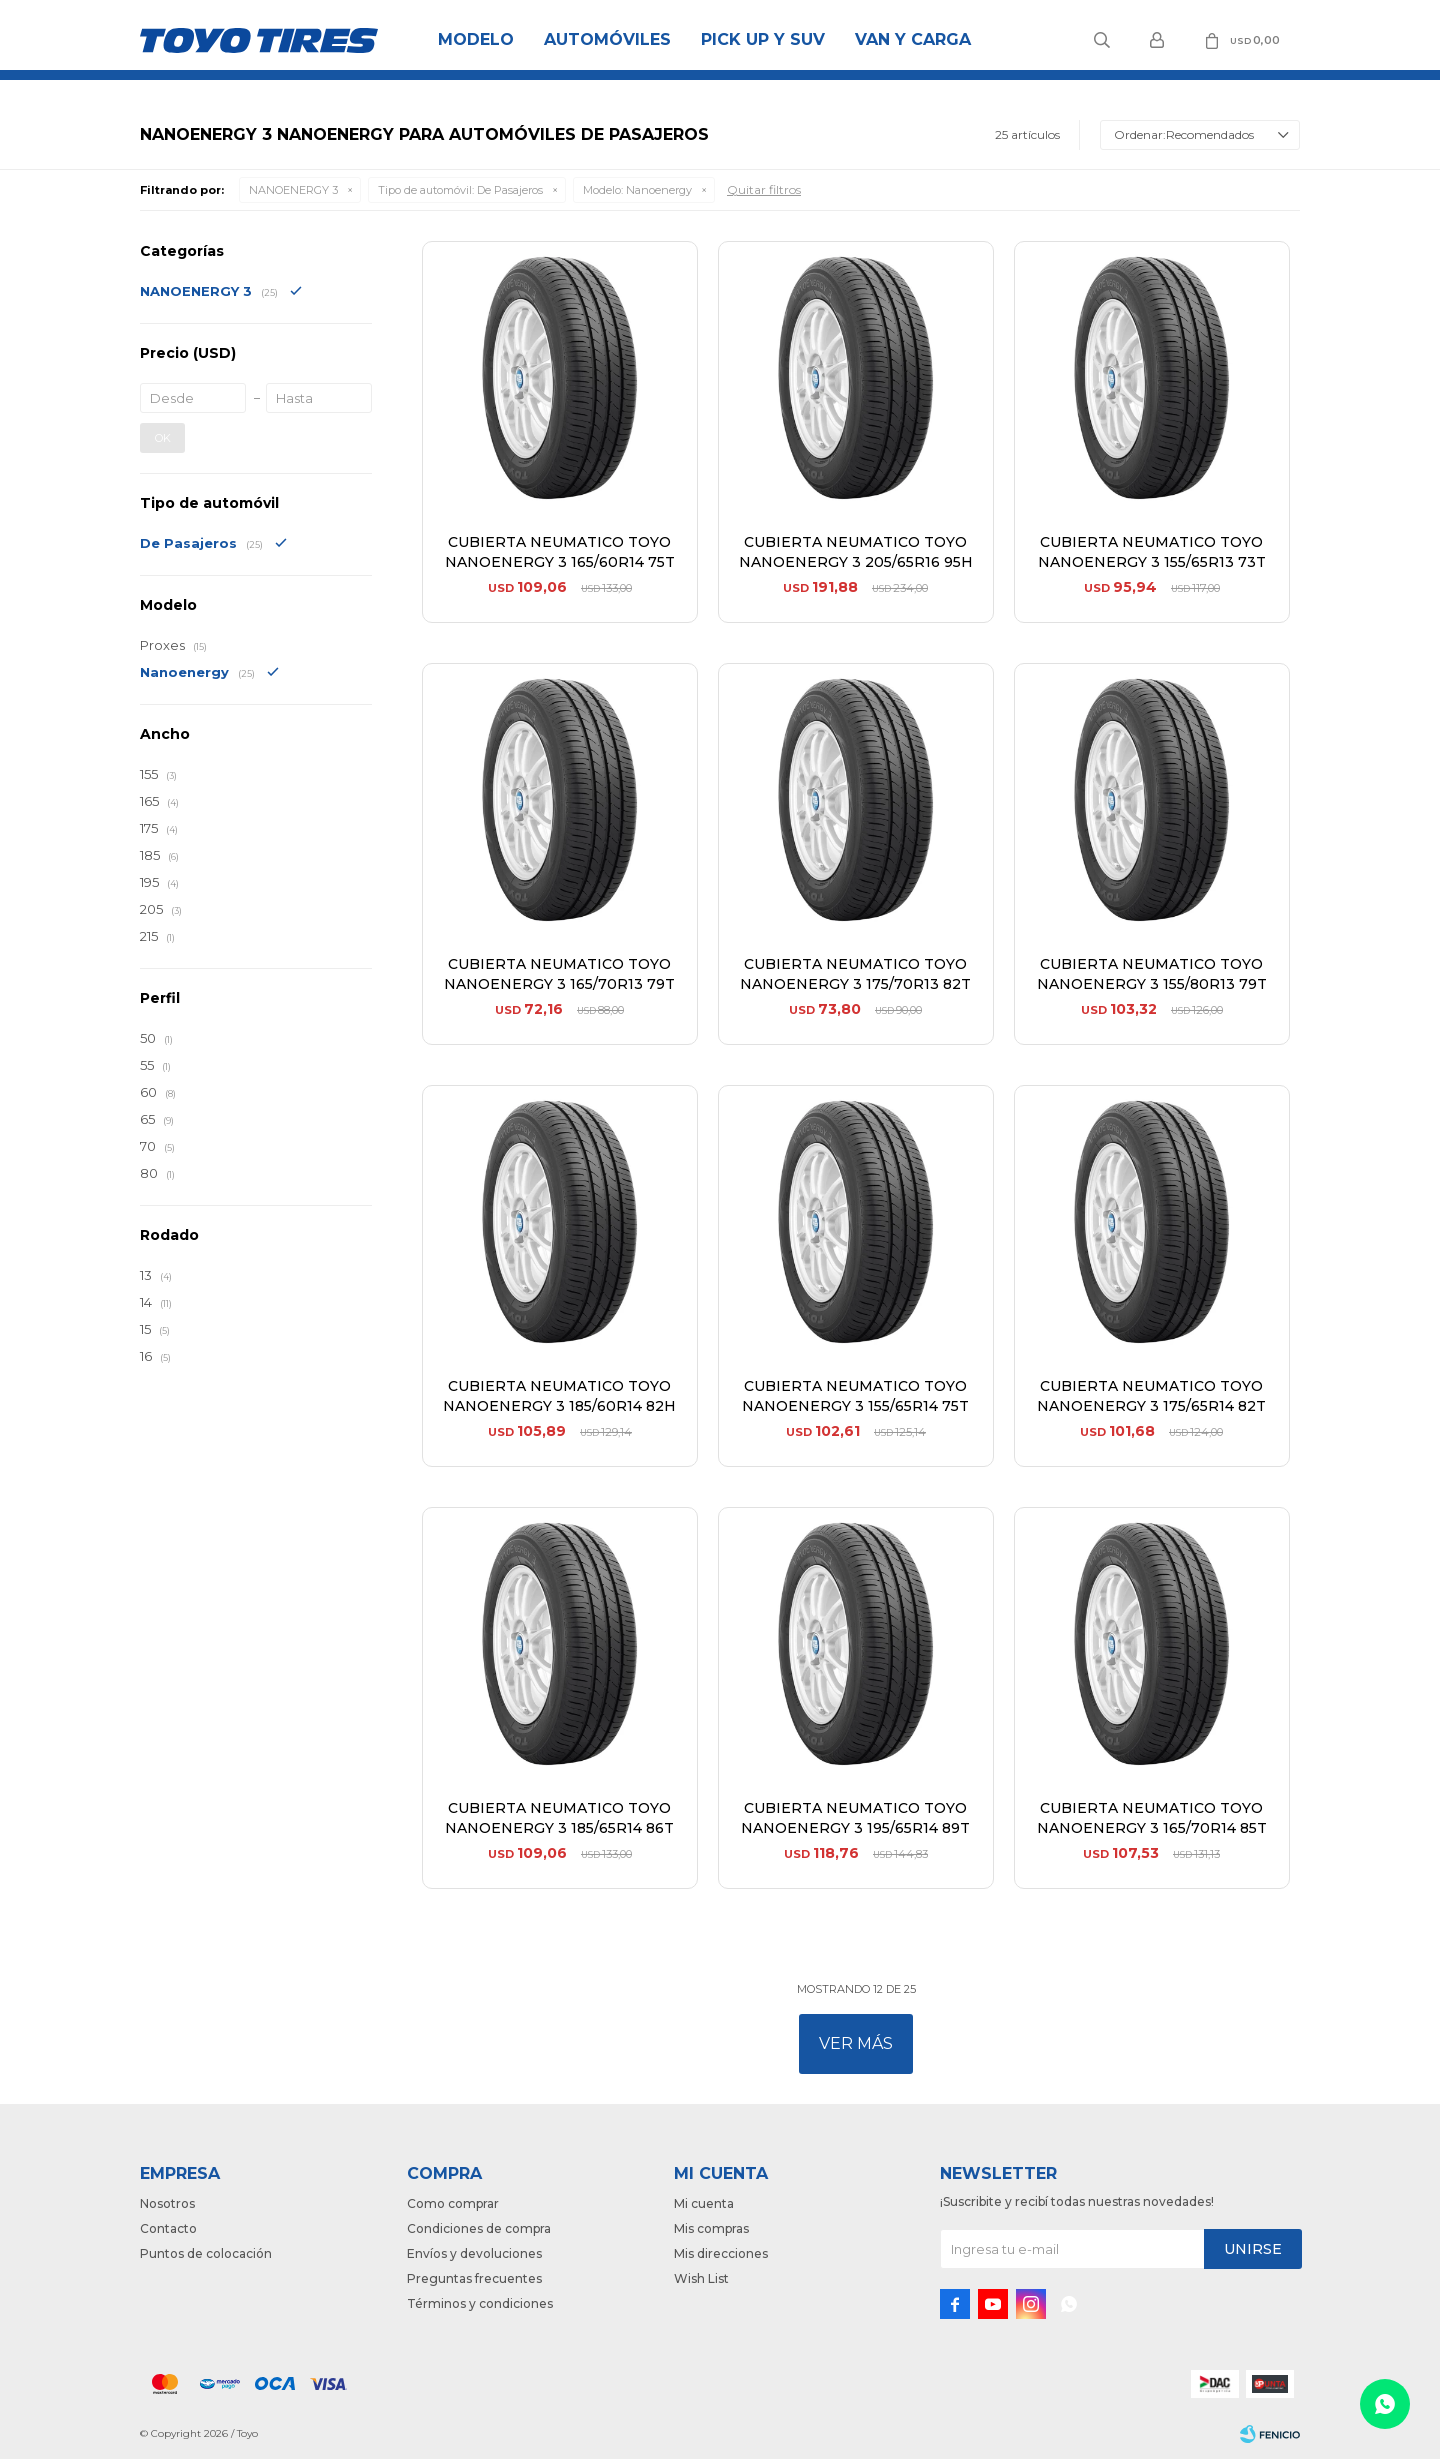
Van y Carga (913, 39)
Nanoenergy (637, 190)
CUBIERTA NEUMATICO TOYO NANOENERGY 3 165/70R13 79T (559, 974)
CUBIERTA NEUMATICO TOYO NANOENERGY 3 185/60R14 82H (559, 1396)
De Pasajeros (460, 190)
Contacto (168, 2228)
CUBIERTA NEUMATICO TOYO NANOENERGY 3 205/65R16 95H (856, 552)
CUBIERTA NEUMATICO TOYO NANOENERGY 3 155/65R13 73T (1152, 552)
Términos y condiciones (480, 2303)
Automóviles (607, 39)
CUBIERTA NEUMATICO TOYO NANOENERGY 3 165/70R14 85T (1152, 1818)
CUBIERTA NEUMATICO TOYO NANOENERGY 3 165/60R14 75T (560, 552)
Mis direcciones (721, 2253)
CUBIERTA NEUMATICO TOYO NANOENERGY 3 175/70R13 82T (855, 974)
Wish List (701, 2278)
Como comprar (453, 2203)
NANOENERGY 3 (293, 190)
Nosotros (167, 2203)
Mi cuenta (704, 2203)
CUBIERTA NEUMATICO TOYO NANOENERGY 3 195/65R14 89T (855, 1818)
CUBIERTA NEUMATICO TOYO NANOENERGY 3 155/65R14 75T (855, 1396)
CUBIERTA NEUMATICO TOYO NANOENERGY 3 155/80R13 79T (1152, 974)
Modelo (476, 39)
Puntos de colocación (206, 2253)
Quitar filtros (764, 189)
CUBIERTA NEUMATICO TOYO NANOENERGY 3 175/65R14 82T (1151, 1396)
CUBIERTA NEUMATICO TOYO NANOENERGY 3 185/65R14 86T (559, 1818)
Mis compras (711, 2228)
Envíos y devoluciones (474, 2253)
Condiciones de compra (479, 2228)
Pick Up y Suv (763, 39)
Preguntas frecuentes (474, 2278)
